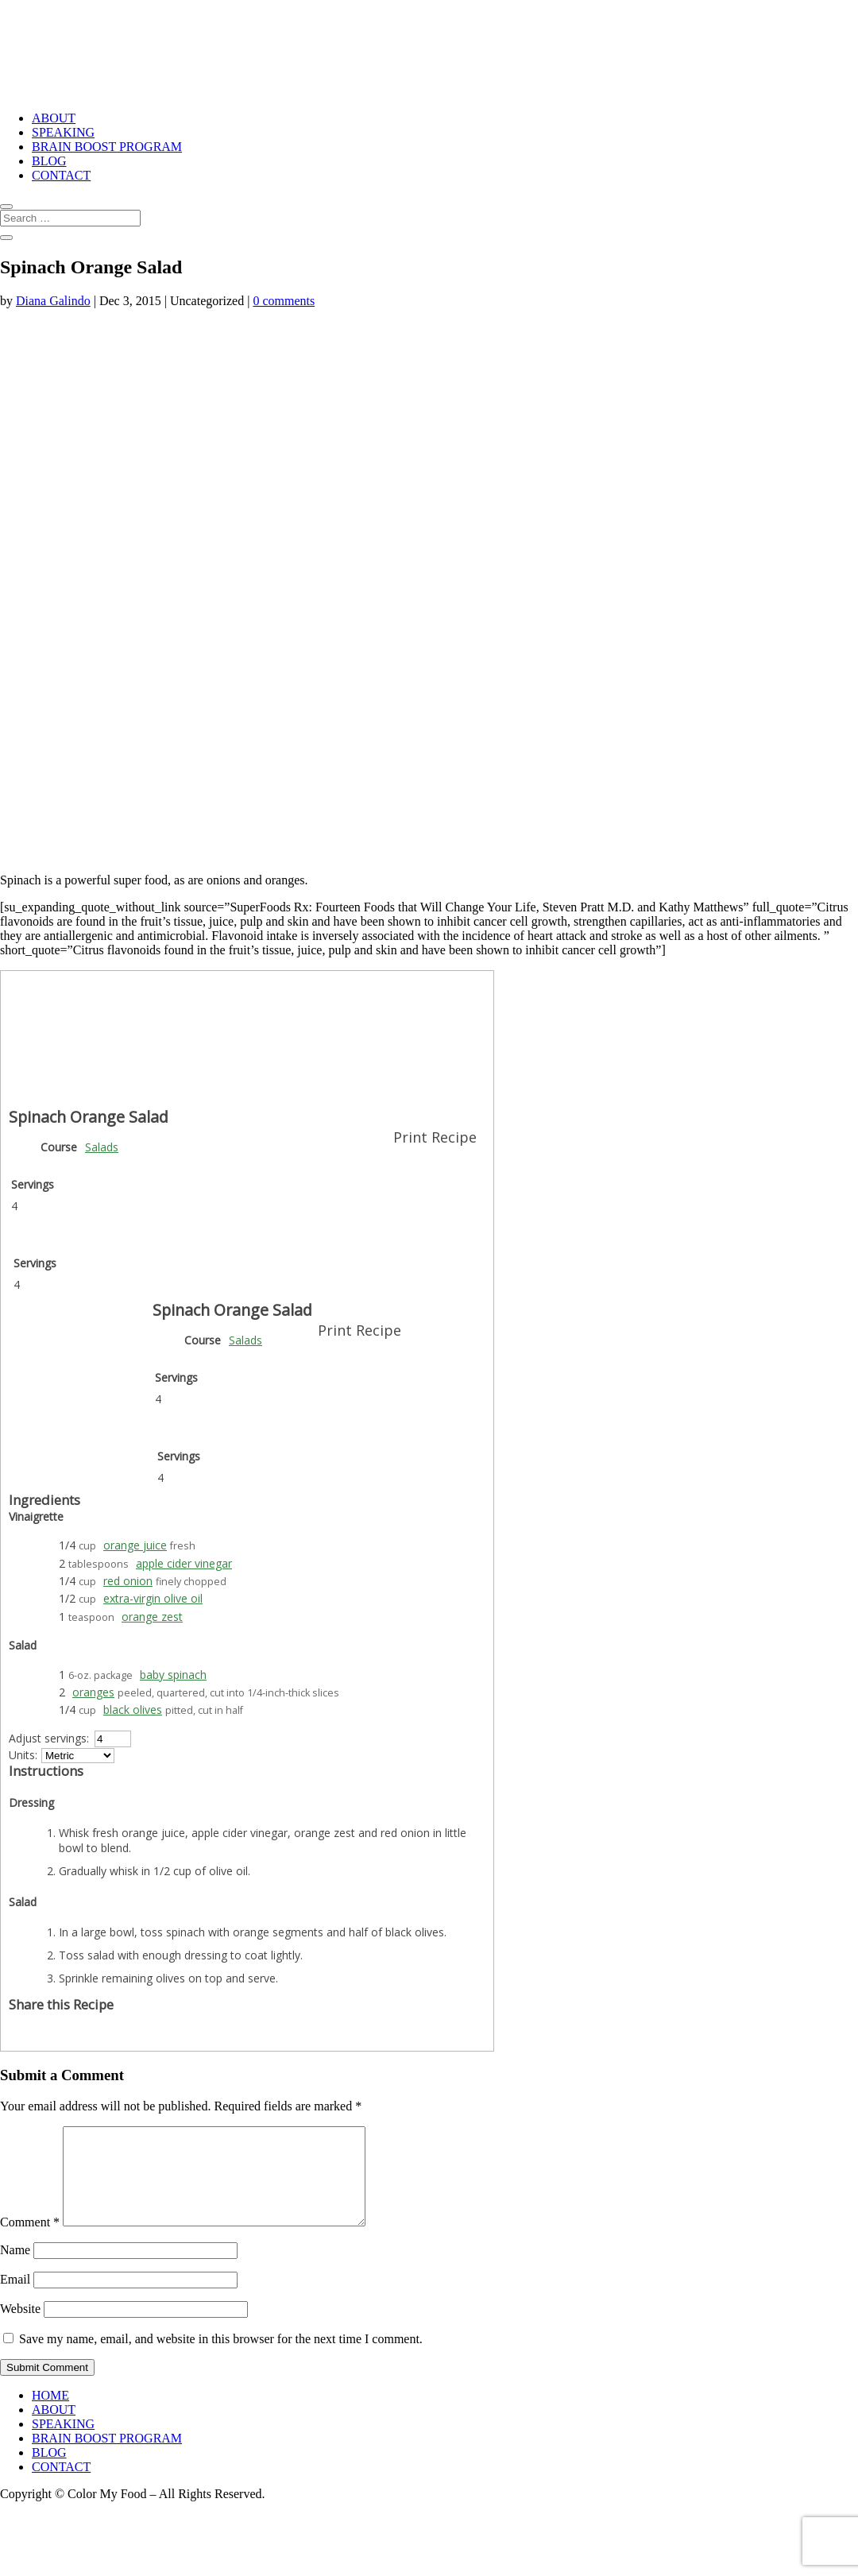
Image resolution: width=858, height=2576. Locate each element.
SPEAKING (63, 132)
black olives (132, 1709)
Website (20, 2327)
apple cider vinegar (184, 1563)
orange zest (152, 1616)
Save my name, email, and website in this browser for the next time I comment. (221, 2358)
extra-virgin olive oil (153, 1598)
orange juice (135, 1545)
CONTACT (61, 175)
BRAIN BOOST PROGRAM (107, 146)
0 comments (284, 300)
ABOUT (53, 118)
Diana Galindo (53, 300)
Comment (30, 2241)
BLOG (49, 161)
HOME (50, 2414)
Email (15, 2298)
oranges (93, 1692)
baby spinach (173, 1674)
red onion (128, 1580)
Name (15, 2269)
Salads (101, 1147)
